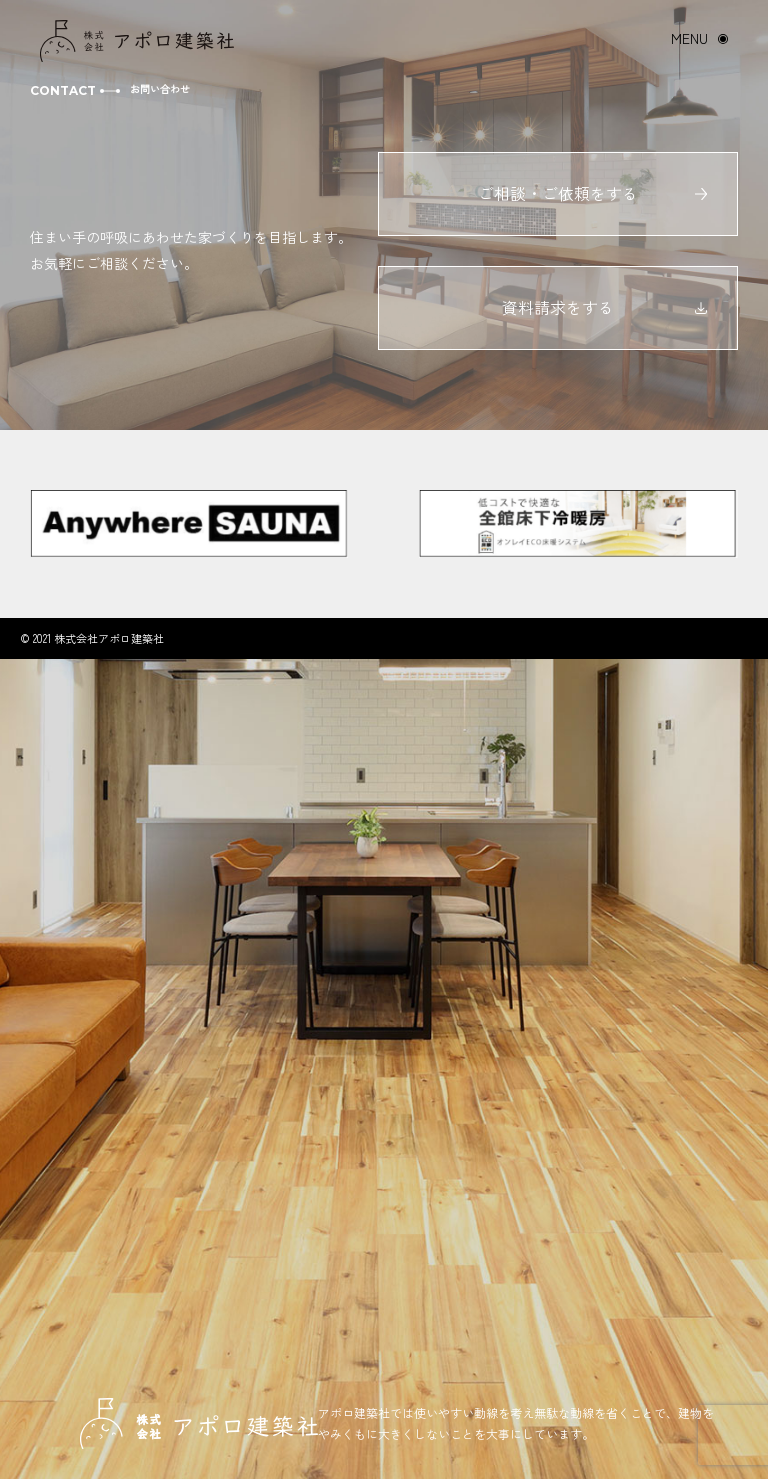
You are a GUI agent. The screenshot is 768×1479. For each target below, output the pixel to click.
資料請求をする (558, 307)
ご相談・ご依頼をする (558, 193)
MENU (689, 38)
